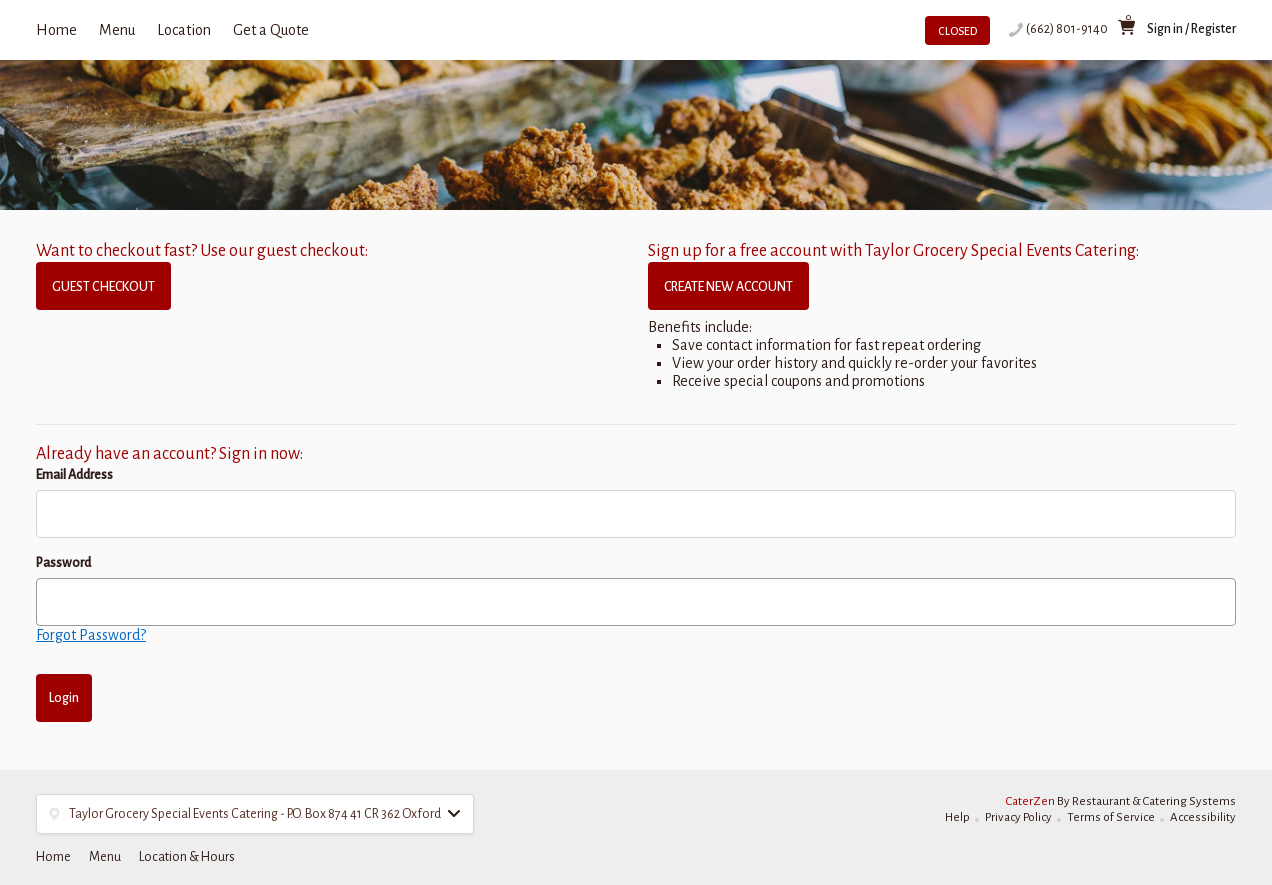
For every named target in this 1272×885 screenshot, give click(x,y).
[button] (255, 814)
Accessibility (1203, 817)
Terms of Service (1111, 817)
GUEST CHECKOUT (103, 287)
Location (184, 30)
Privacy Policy (1018, 817)
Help (957, 817)
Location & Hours (187, 857)
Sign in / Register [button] (1191, 29)
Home (56, 30)
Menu (117, 30)
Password (63, 563)
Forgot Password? (91, 635)
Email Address (74, 475)
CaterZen (1030, 801)
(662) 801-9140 (1067, 29)
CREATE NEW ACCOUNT (728, 287)
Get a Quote (271, 30)
